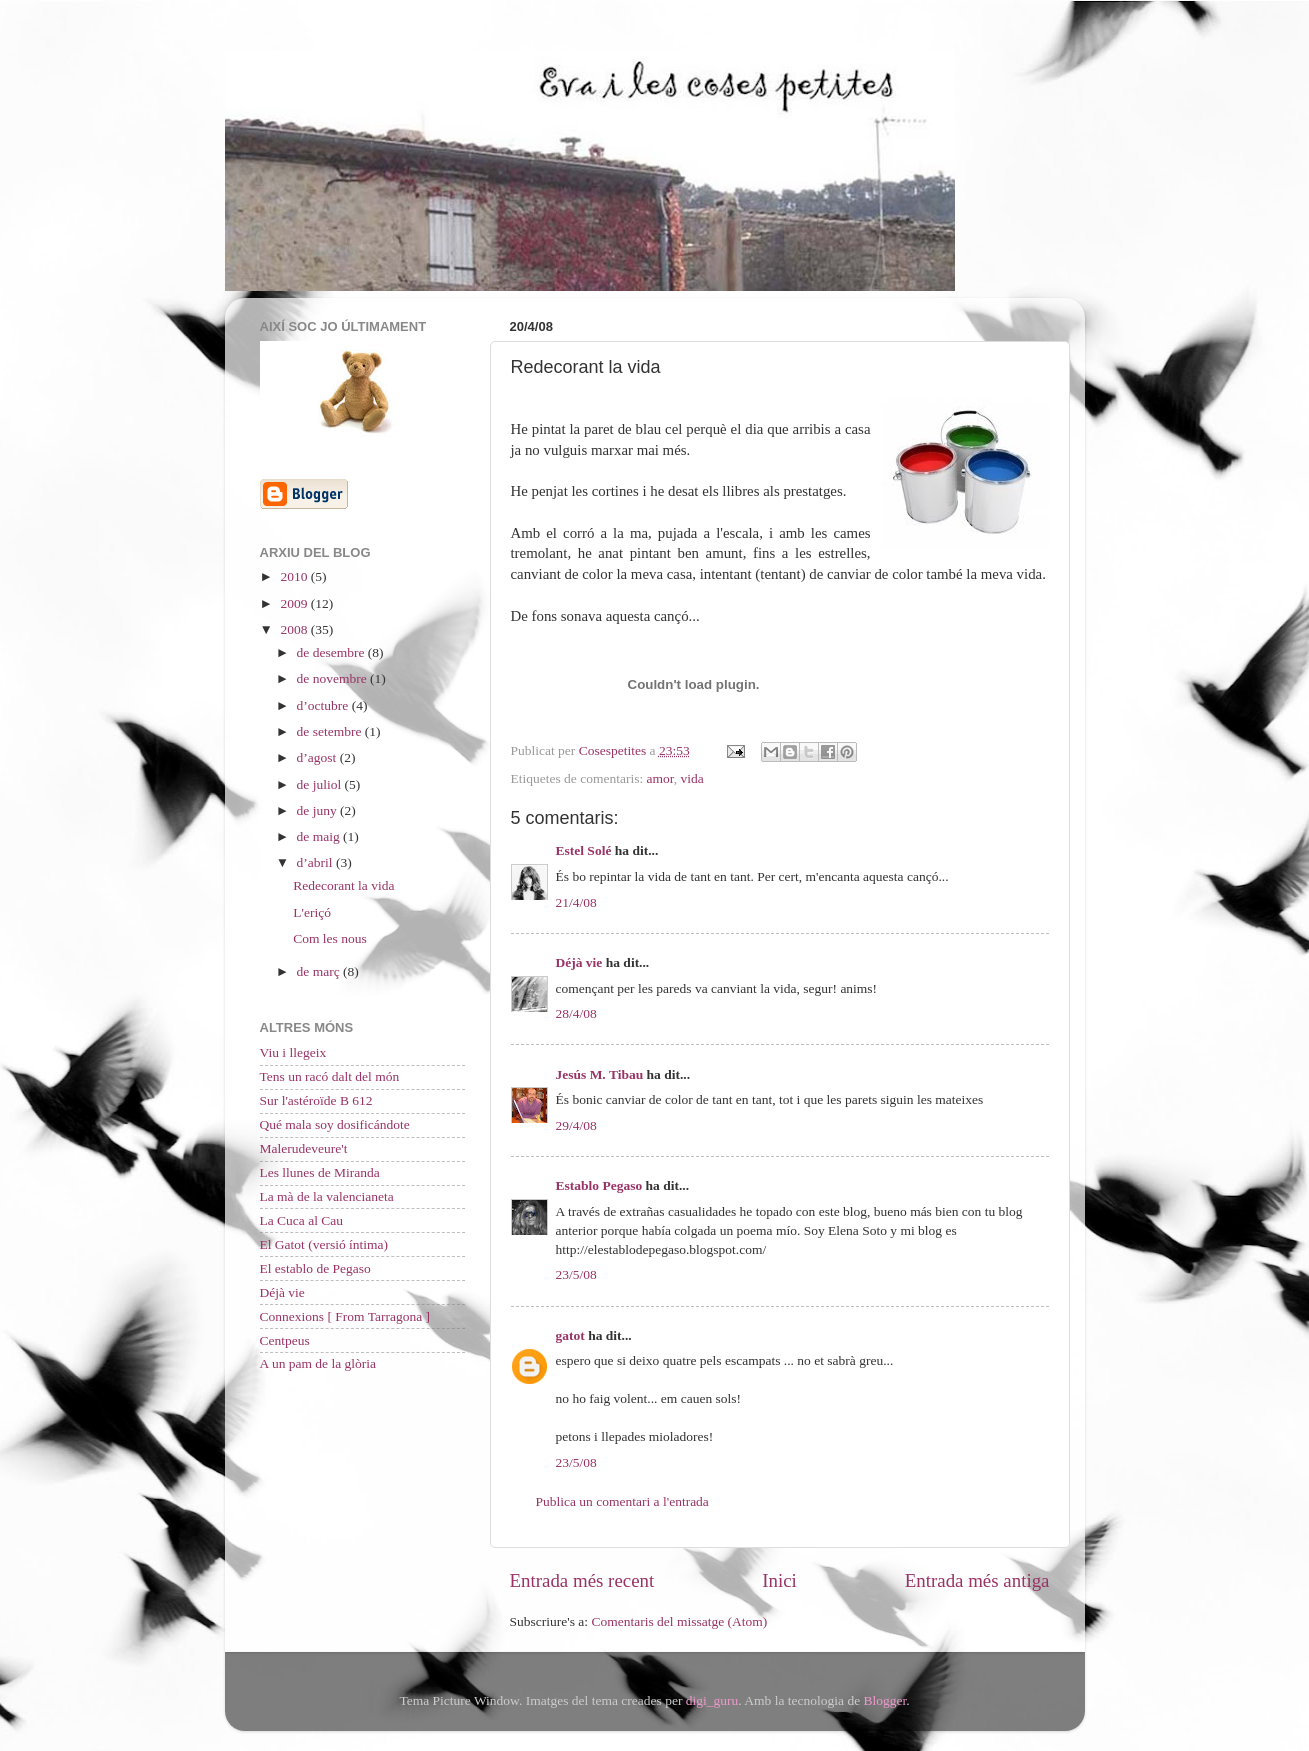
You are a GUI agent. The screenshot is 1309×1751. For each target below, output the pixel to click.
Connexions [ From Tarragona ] (345, 1316)
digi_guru (712, 1700)
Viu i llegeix (293, 1052)
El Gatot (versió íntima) (324, 1244)
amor (660, 778)
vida (692, 778)
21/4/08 (576, 902)
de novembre (333, 678)
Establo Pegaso (599, 1185)
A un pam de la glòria (318, 1363)
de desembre (332, 652)
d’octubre (324, 705)
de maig (320, 836)
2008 (295, 629)
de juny (319, 810)
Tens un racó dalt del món (330, 1076)
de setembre (331, 731)
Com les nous (330, 938)
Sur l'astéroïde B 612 (316, 1100)
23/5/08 (576, 1274)
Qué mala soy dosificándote (335, 1124)
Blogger (885, 1700)
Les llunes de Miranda (320, 1172)
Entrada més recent (582, 1580)
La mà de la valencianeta (327, 1196)
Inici (779, 1580)
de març (320, 971)
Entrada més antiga (977, 1580)
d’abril (316, 862)
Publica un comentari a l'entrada (622, 1501)
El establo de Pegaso (315, 1268)
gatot (570, 1335)
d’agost (318, 757)
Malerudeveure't (304, 1148)
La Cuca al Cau (302, 1220)
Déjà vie (579, 962)
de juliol (321, 784)
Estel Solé (584, 850)
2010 (295, 576)
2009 (295, 603)
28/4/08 (576, 1013)
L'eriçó (312, 912)
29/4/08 (576, 1125)
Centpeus (285, 1340)
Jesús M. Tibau (600, 1074)
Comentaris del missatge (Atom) (679, 1621)
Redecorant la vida (343, 885)
